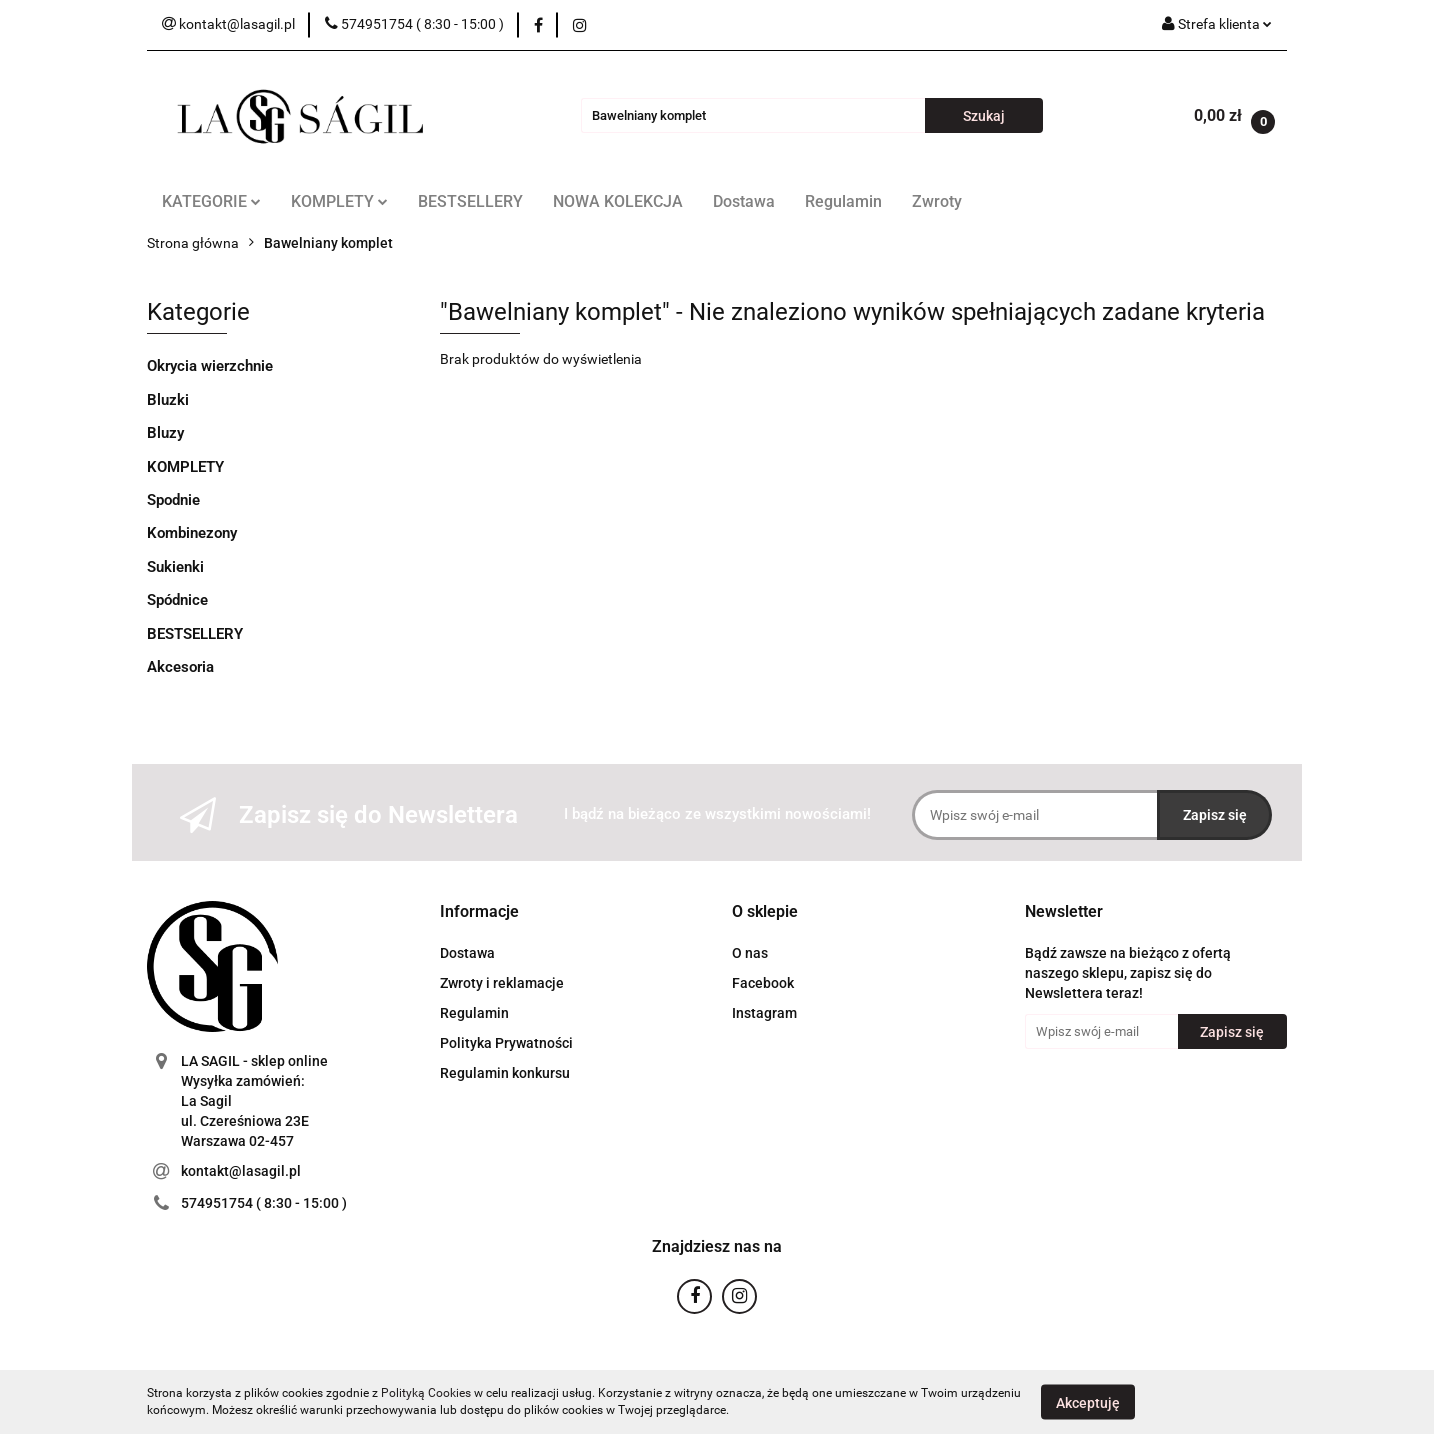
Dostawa (744, 201)
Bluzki (168, 400)
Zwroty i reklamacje (502, 983)
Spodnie (173, 500)
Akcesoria (180, 667)
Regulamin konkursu (505, 1073)
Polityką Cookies (426, 1393)
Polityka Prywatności (506, 1043)
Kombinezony (192, 533)
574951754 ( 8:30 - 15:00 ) (264, 1203)
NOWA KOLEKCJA (618, 201)
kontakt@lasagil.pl (241, 1171)
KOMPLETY (339, 201)
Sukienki (175, 567)
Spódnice (177, 600)
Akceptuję (1088, 1402)
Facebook (763, 983)
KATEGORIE (211, 201)
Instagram (764, 1013)
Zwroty (937, 201)
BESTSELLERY (470, 201)
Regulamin (843, 201)
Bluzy (165, 433)
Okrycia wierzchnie (210, 366)
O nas (750, 953)
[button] (479, 912)
